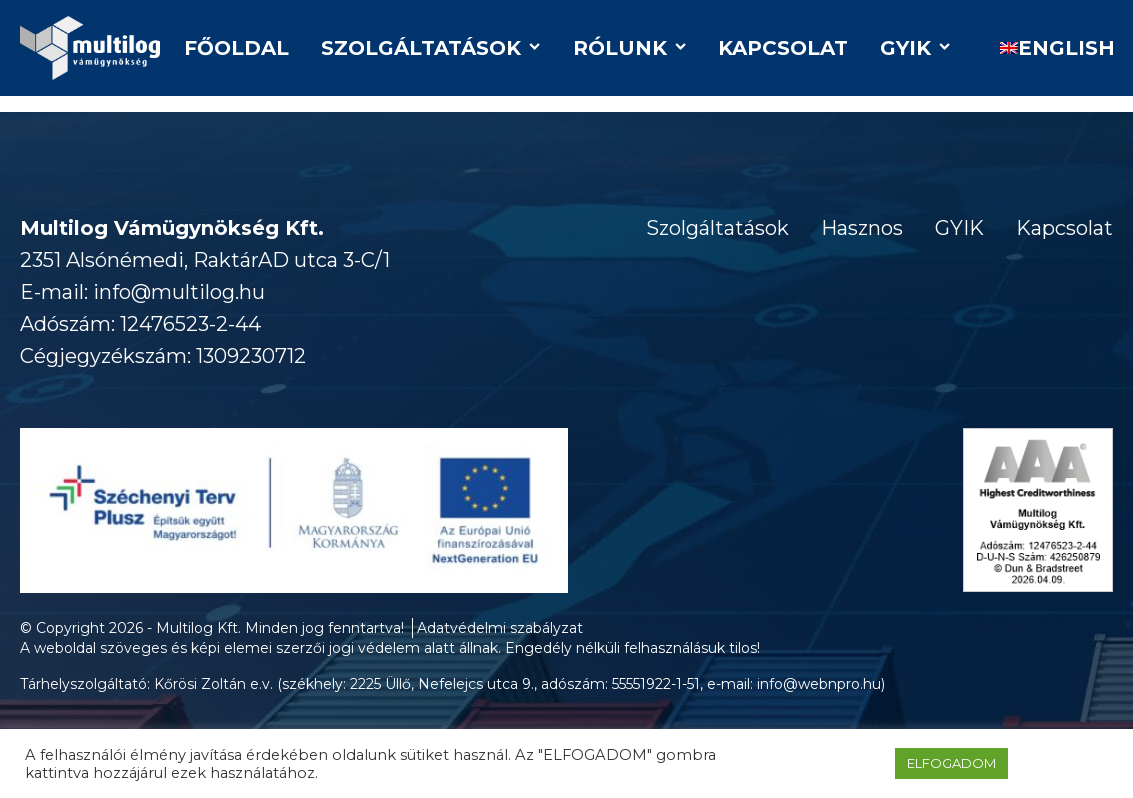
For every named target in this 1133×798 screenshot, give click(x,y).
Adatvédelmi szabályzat (500, 628)
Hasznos (862, 228)
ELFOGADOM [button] (951, 763)
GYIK (915, 48)
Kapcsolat (783, 48)
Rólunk (629, 48)
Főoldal (236, 48)
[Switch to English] (1048, 48)
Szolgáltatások (430, 48)
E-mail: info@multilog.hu (142, 292)
